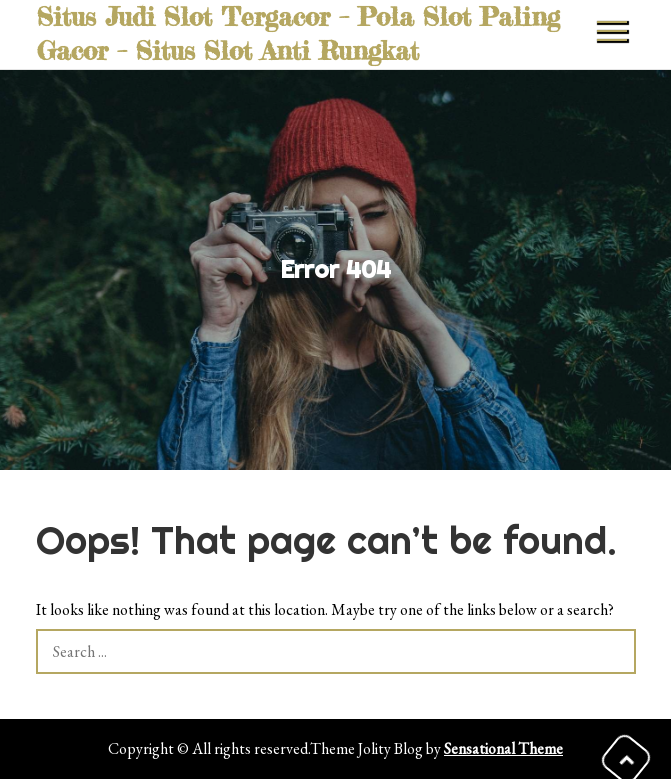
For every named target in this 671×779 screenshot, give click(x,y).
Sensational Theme (503, 748)
